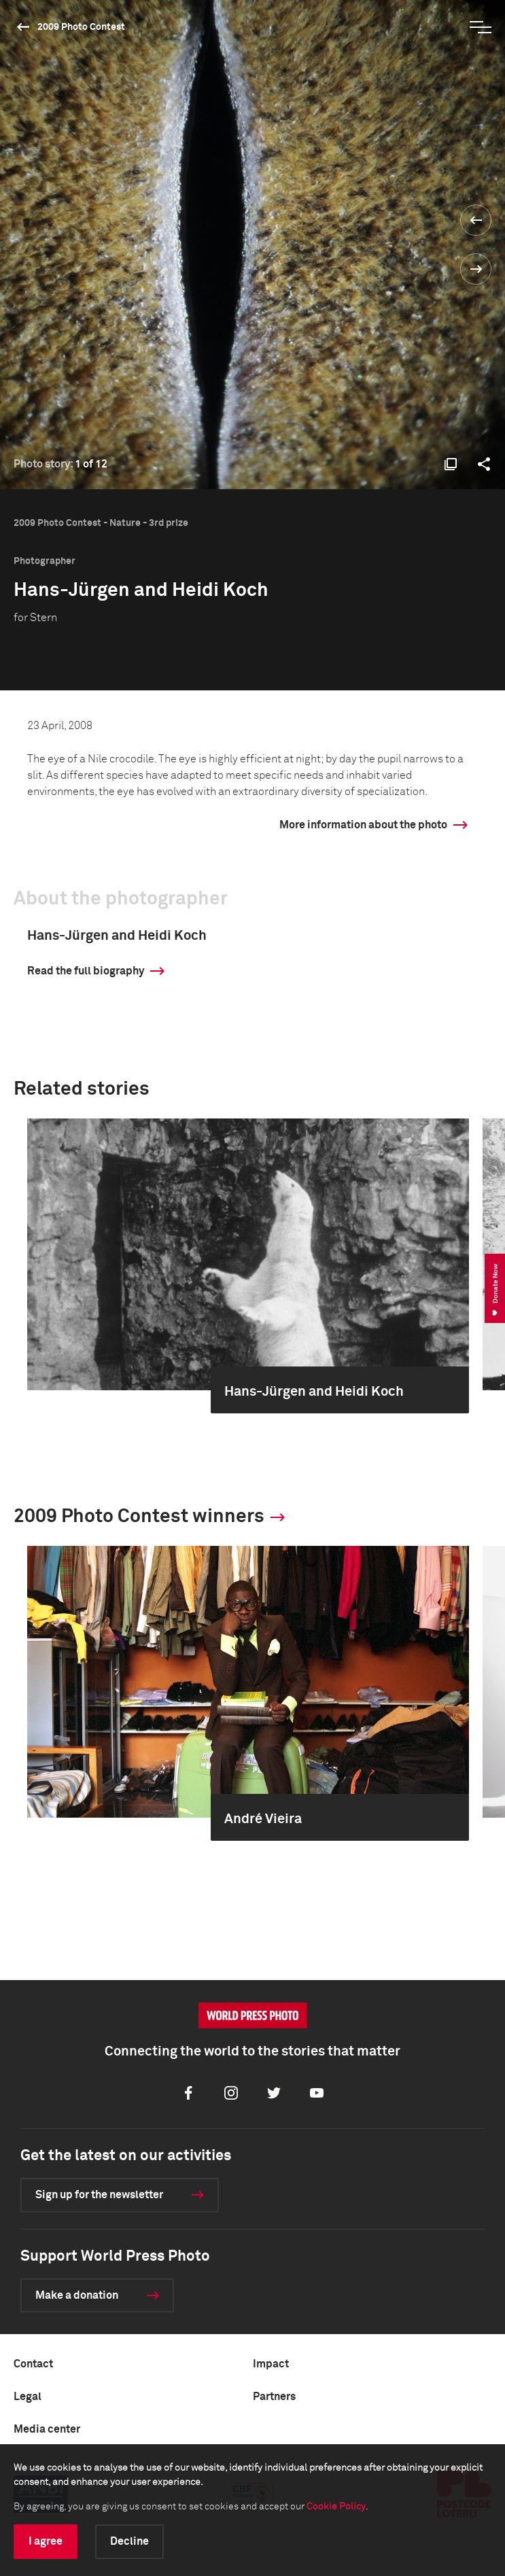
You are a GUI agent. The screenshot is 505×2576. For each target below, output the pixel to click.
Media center (47, 2429)
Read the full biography (85, 971)
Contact (33, 2364)
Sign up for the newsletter (99, 2194)
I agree (46, 2541)
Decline (129, 2541)
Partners (274, 2396)
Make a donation (76, 2295)
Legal (27, 2396)
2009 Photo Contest (81, 27)
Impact (271, 2364)
